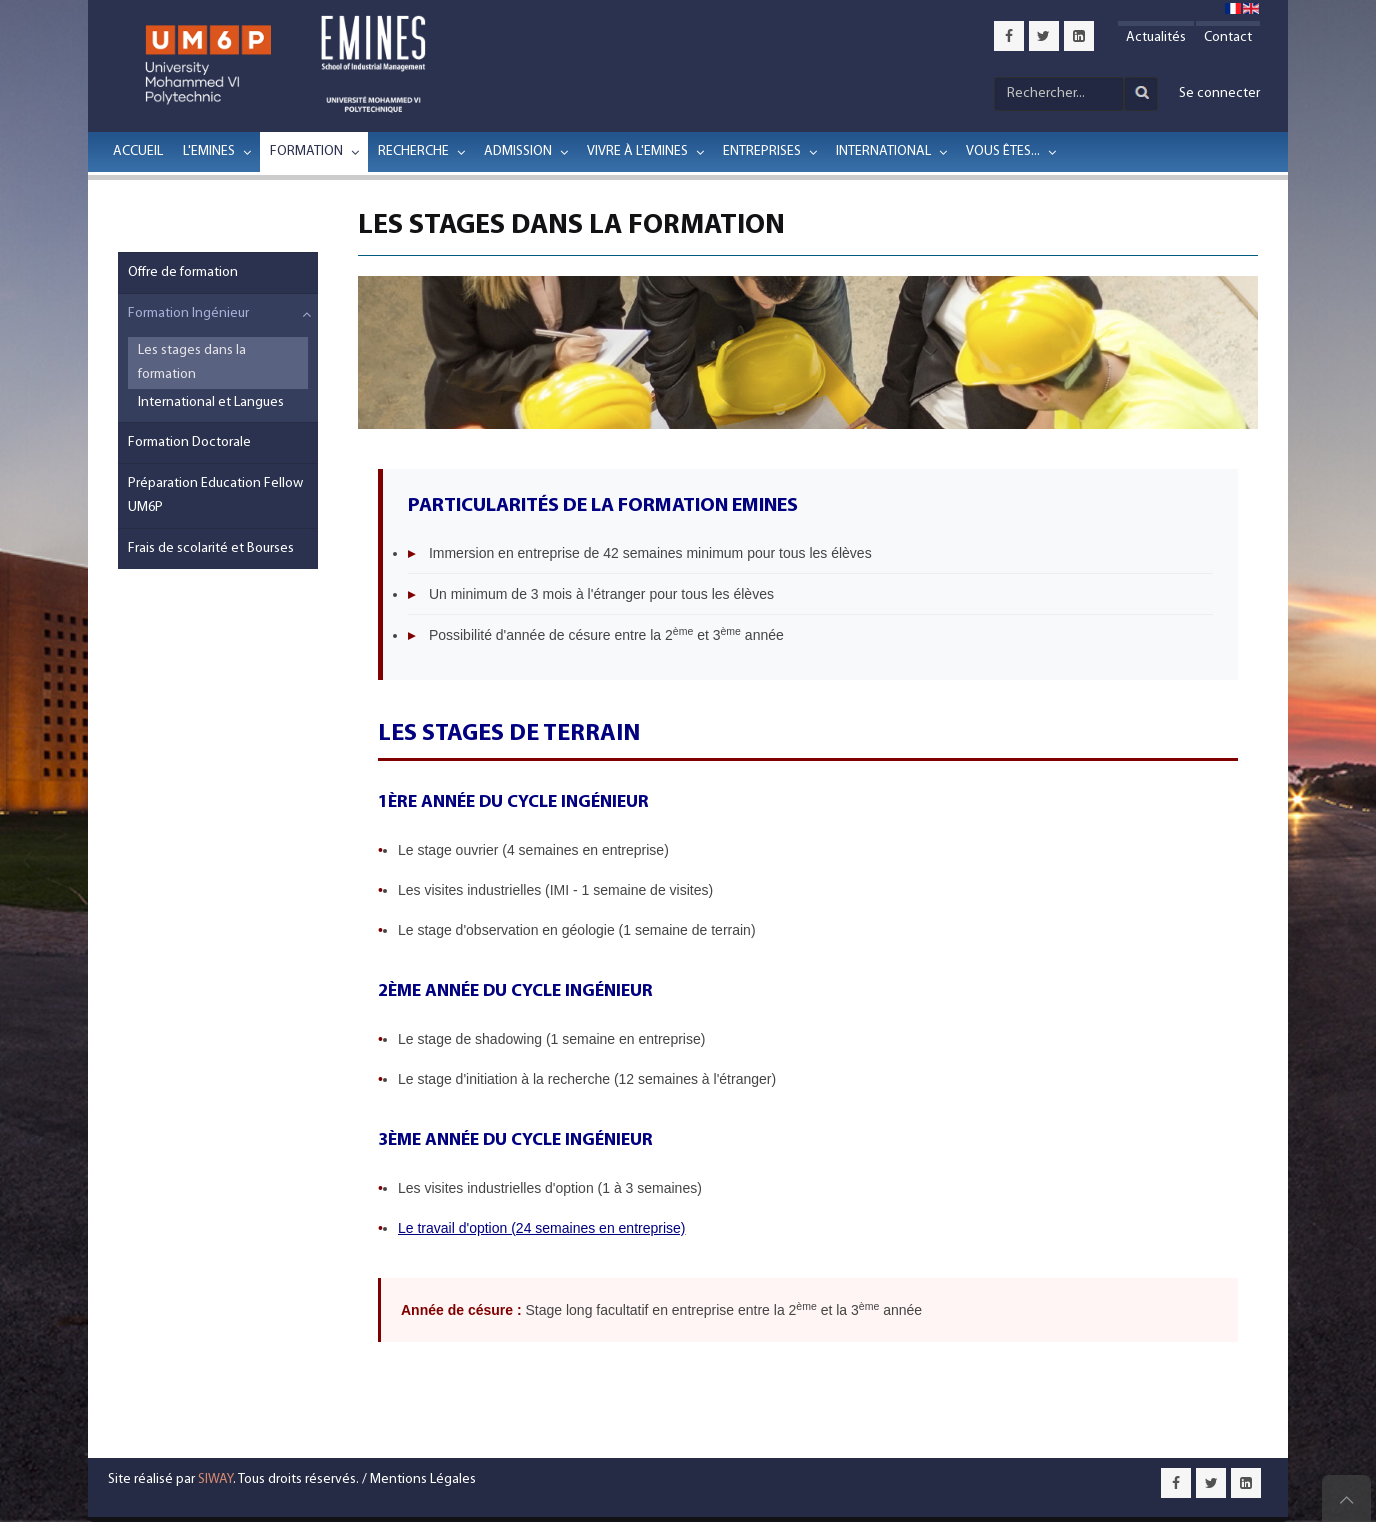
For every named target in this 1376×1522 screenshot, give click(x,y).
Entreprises (762, 151)
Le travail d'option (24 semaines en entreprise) (542, 1228)
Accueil (138, 151)
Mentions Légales (423, 1479)
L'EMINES (209, 151)
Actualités (1156, 37)
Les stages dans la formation (192, 362)
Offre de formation (183, 272)
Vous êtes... (1003, 151)
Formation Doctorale (189, 442)
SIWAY (215, 1479)
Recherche (413, 151)
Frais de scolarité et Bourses (211, 548)
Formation (306, 151)
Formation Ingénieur (188, 313)
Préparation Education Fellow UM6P (215, 495)
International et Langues (211, 402)
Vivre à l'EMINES (637, 151)
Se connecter (1219, 93)
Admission (518, 151)
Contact (1228, 37)
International (883, 151)
